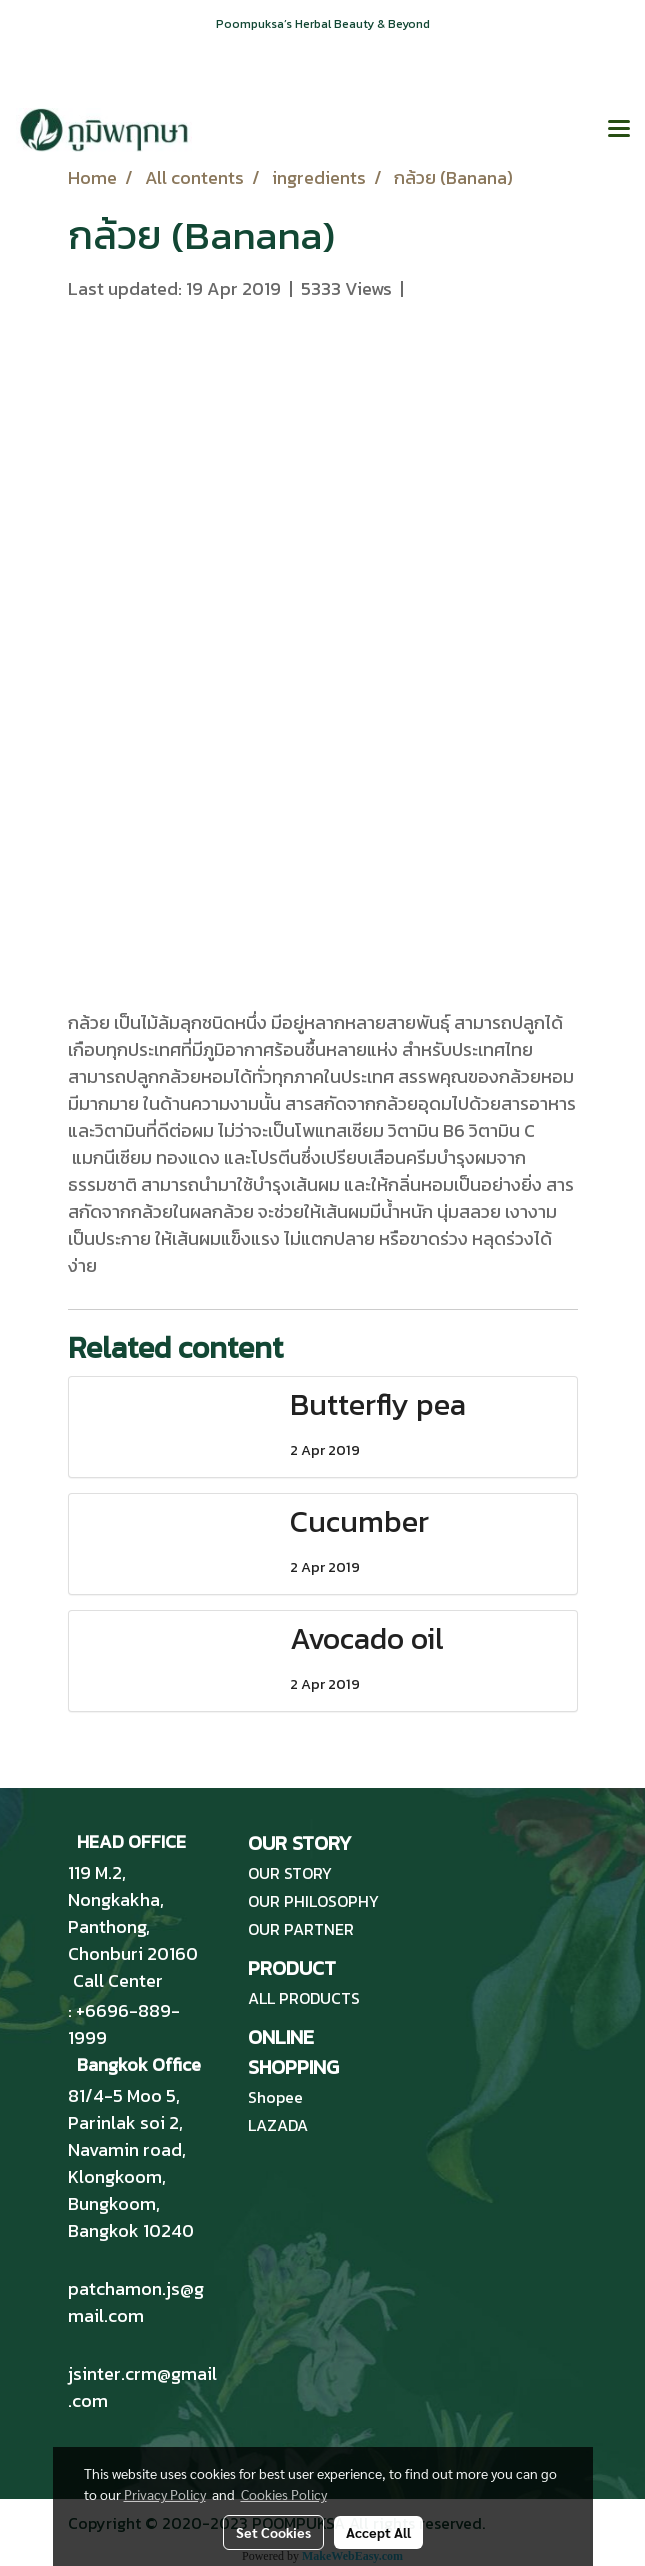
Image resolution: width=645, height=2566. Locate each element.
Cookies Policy (284, 2494)
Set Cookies (273, 2532)
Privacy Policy (165, 2494)
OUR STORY (290, 1873)
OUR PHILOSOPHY (313, 1901)
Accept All (378, 2532)
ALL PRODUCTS (304, 1998)
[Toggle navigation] (619, 130)
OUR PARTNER (301, 1929)
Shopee (275, 2097)
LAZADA (278, 2125)
